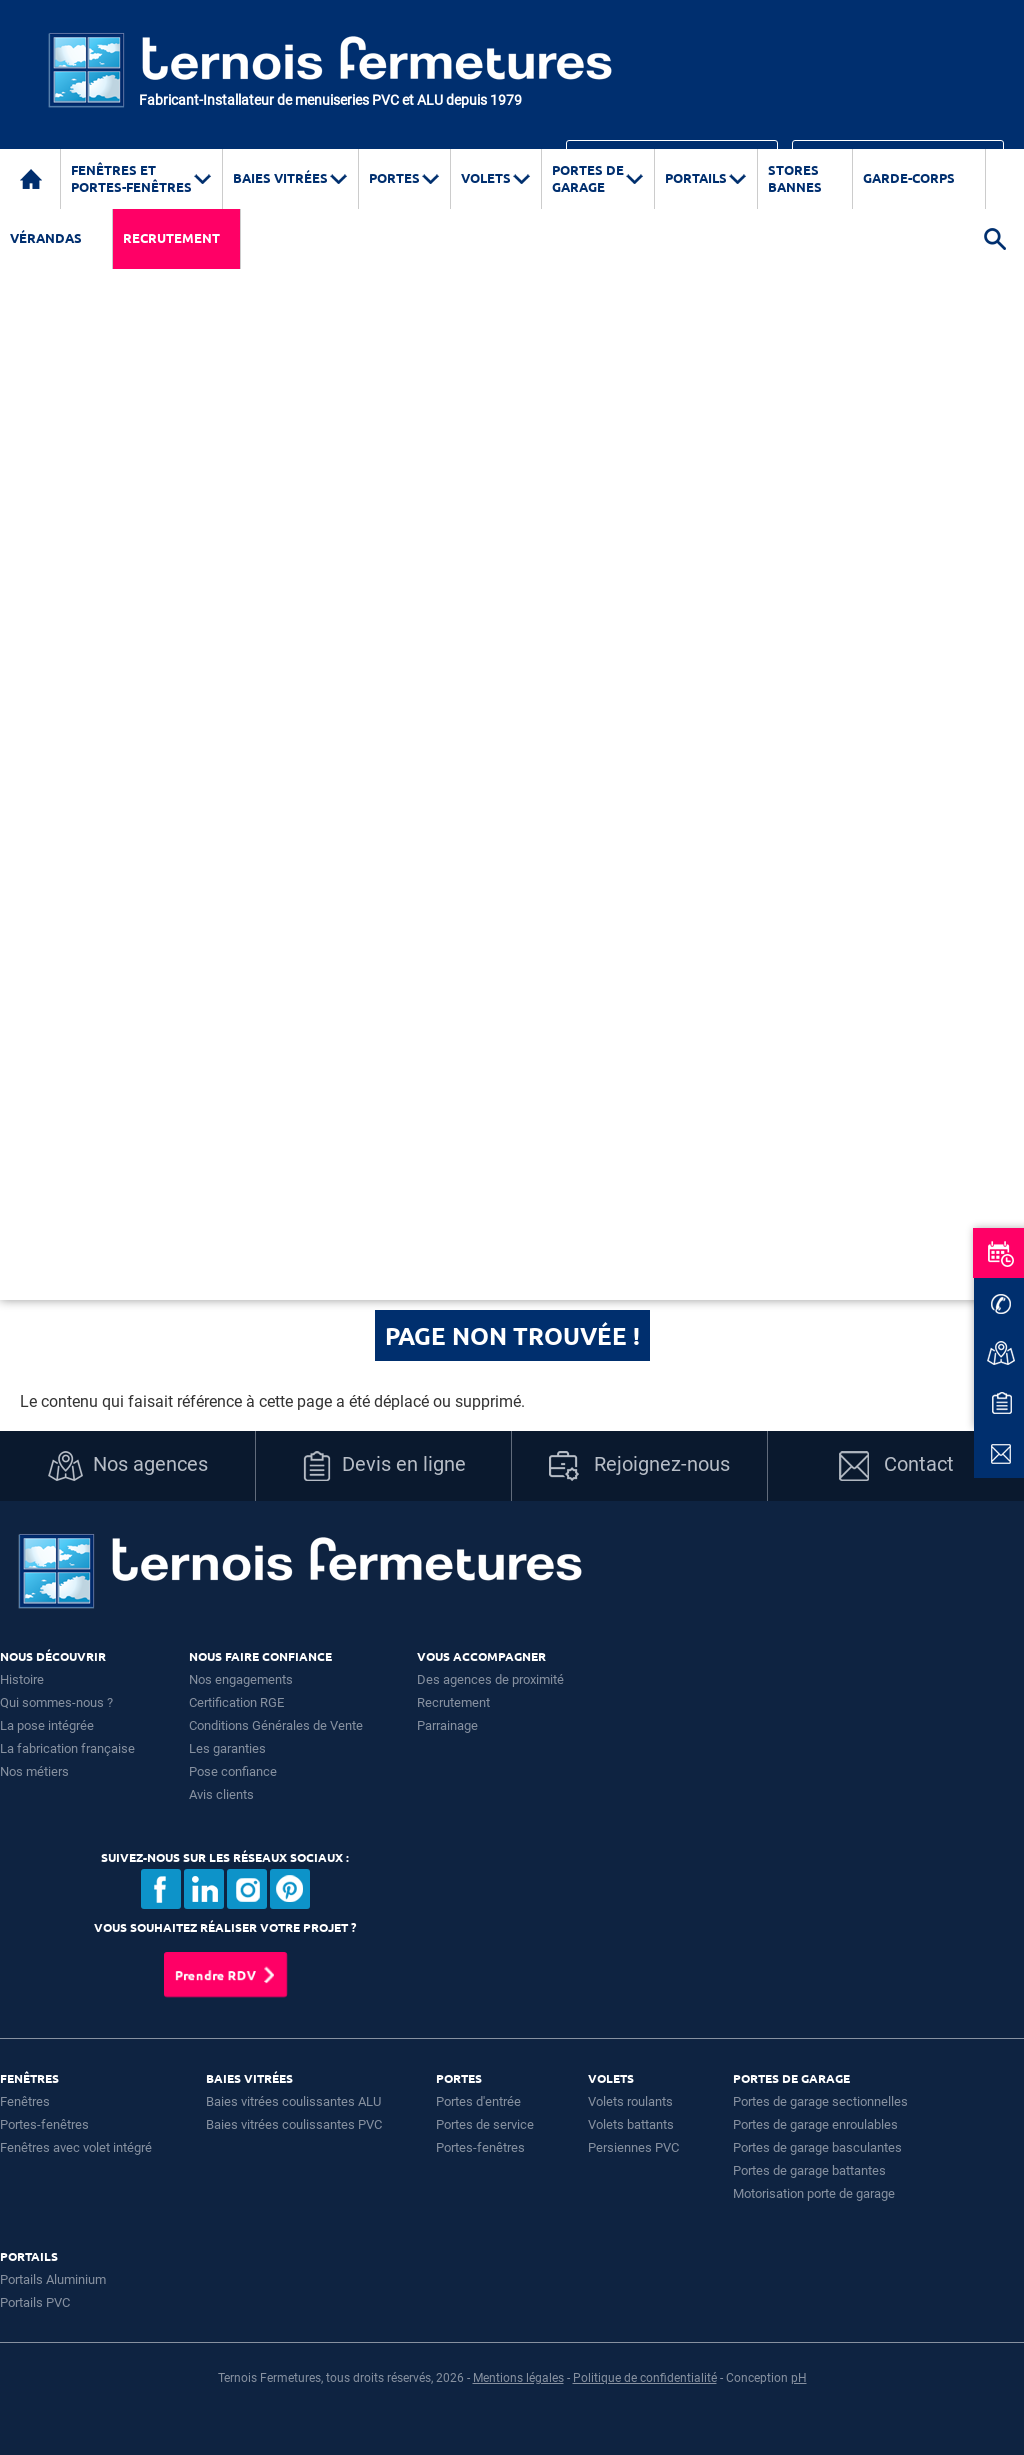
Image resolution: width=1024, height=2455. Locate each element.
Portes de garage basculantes (817, 2147)
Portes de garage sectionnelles (820, 2101)
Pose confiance (233, 1771)
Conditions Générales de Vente (276, 1725)
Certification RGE (236, 1702)
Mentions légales (518, 2378)
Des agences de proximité (490, 1679)
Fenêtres (25, 2101)
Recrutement (171, 237)
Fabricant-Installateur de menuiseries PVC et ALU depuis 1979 (330, 100)
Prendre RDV (215, 1974)
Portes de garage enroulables (815, 2124)
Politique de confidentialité (645, 2378)
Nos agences (128, 1466)
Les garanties (227, 1748)
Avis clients (221, 1794)
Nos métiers (34, 1771)
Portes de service (485, 2124)
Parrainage (447, 1725)
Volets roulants (630, 2101)
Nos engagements (241, 1679)
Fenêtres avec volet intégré (76, 2147)
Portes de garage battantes (809, 2170)
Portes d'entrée (478, 2101)
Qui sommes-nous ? (56, 1702)
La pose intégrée (47, 1725)
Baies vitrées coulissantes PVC (294, 2124)
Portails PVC (35, 2302)
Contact (896, 1466)
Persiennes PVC (633, 2147)
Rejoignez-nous (639, 1466)
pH (799, 2378)
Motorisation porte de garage (814, 2193)
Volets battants (631, 2124)
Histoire (22, 1679)
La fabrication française (67, 1748)
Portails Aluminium (53, 2279)
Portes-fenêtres (44, 2124)
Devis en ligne (384, 1466)
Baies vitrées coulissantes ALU (293, 2101)
